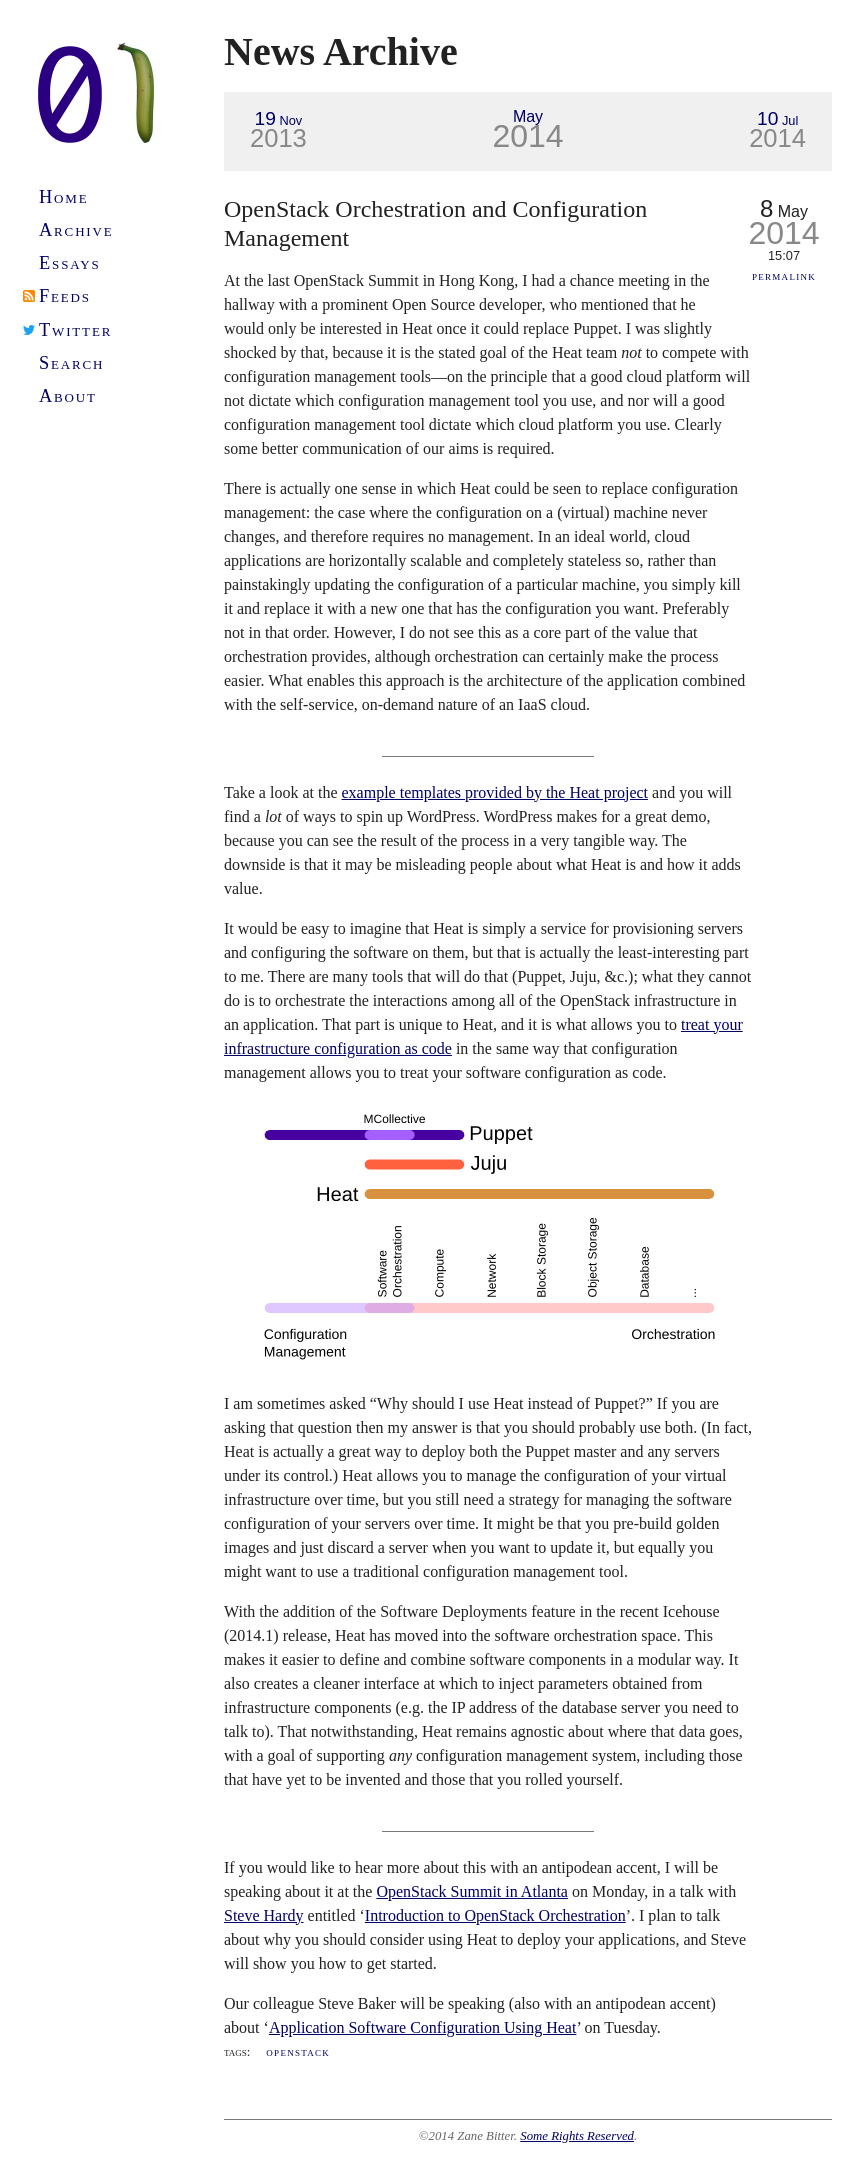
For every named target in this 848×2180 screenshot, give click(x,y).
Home (64, 197)
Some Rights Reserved (577, 2136)
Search (71, 363)
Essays (70, 263)
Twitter (75, 330)
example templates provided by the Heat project (495, 792)
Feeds (65, 296)
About (68, 396)
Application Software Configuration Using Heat (423, 2027)
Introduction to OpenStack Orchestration (495, 1915)
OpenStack (298, 2052)
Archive (76, 230)
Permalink (784, 276)
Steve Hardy (264, 1915)
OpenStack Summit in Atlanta (472, 1891)
